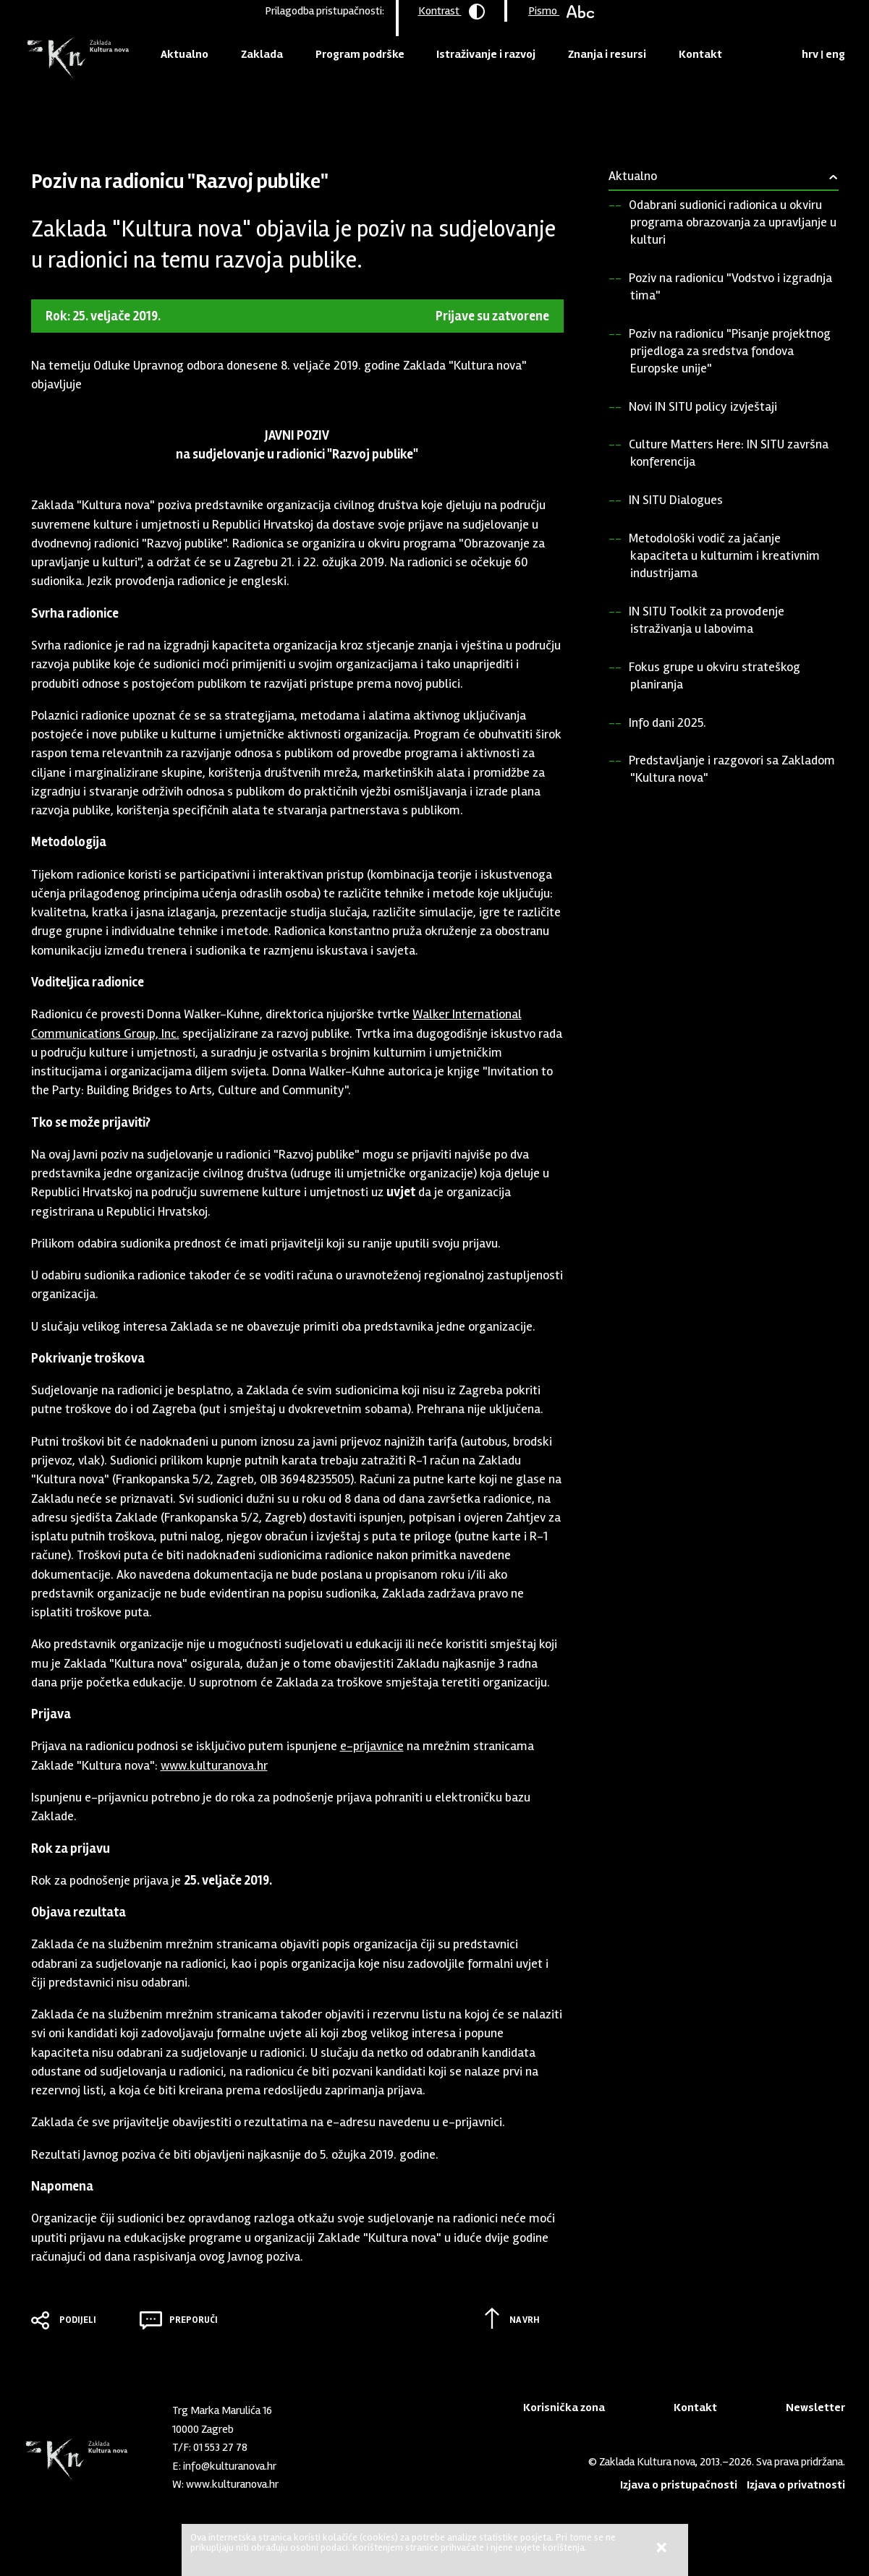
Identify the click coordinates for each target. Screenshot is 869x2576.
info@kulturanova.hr (229, 2466)
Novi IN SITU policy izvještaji (703, 406)
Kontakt (700, 54)
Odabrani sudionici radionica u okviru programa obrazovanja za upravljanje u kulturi (732, 222)
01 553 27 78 (220, 2447)
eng (835, 54)
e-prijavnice (372, 1746)
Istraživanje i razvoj (485, 54)
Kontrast (451, 12)
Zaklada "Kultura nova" (76, 58)
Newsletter (815, 2407)
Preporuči (193, 2320)
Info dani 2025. (667, 722)
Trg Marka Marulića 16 (222, 2410)
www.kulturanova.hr (214, 1765)
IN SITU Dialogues (676, 500)
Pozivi (155, 111)
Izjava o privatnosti (796, 2485)
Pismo (561, 11)
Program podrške (359, 54)
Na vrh (524, 2320)
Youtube (353, 2481)
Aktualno (184, 54)
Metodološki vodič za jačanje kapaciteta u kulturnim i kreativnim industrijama (724, 555)
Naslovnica (56, 111)
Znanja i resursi (607, 54)
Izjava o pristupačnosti (678, 2485)
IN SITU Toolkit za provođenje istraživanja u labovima (706, 619)
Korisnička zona (564, 2407)
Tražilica (785, 54)
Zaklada (262, 54)
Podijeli (77, 2320)
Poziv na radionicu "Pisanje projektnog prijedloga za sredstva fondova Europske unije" (730, 350)
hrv (810, 54)
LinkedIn (329, 2481)
